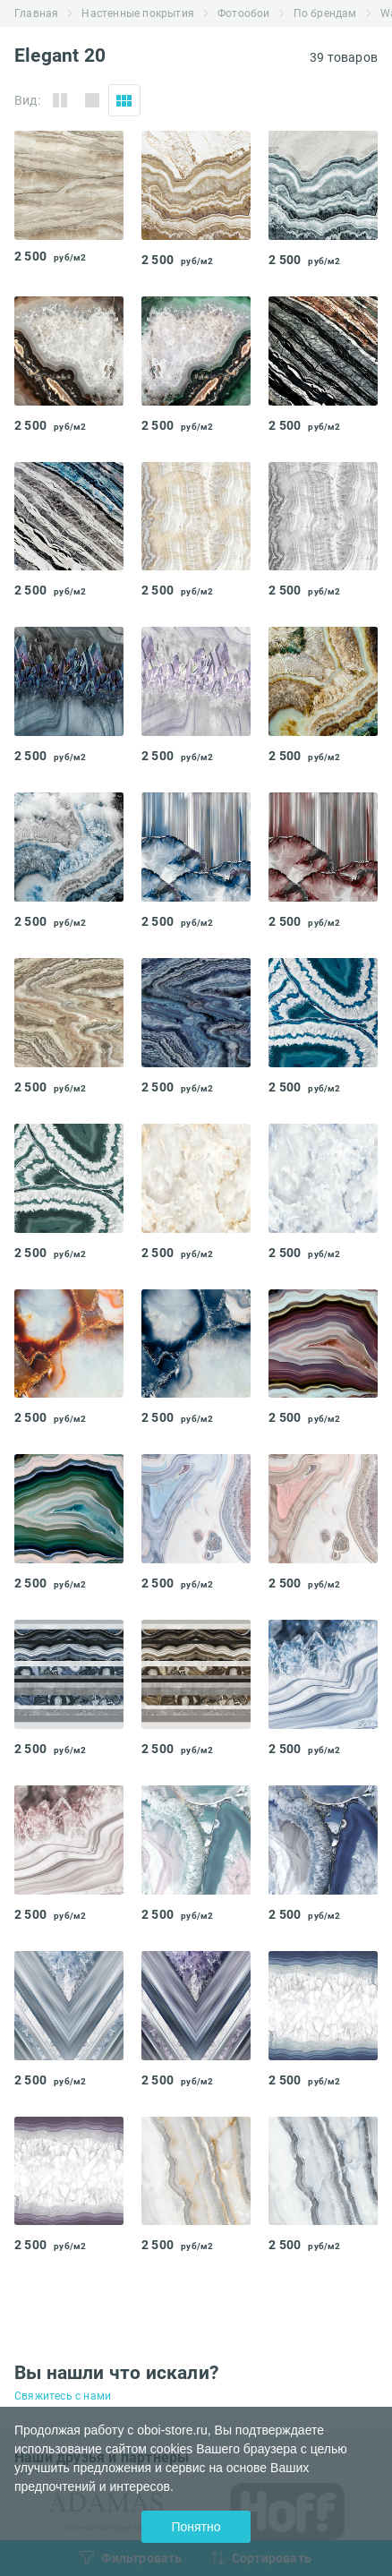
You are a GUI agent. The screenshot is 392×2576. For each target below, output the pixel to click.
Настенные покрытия (137, 13)
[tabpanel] (69, 185)
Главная (36, 13)
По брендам (325, 13)
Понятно (195, 2527)
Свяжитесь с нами (62, 2396)
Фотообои (243, 13)
